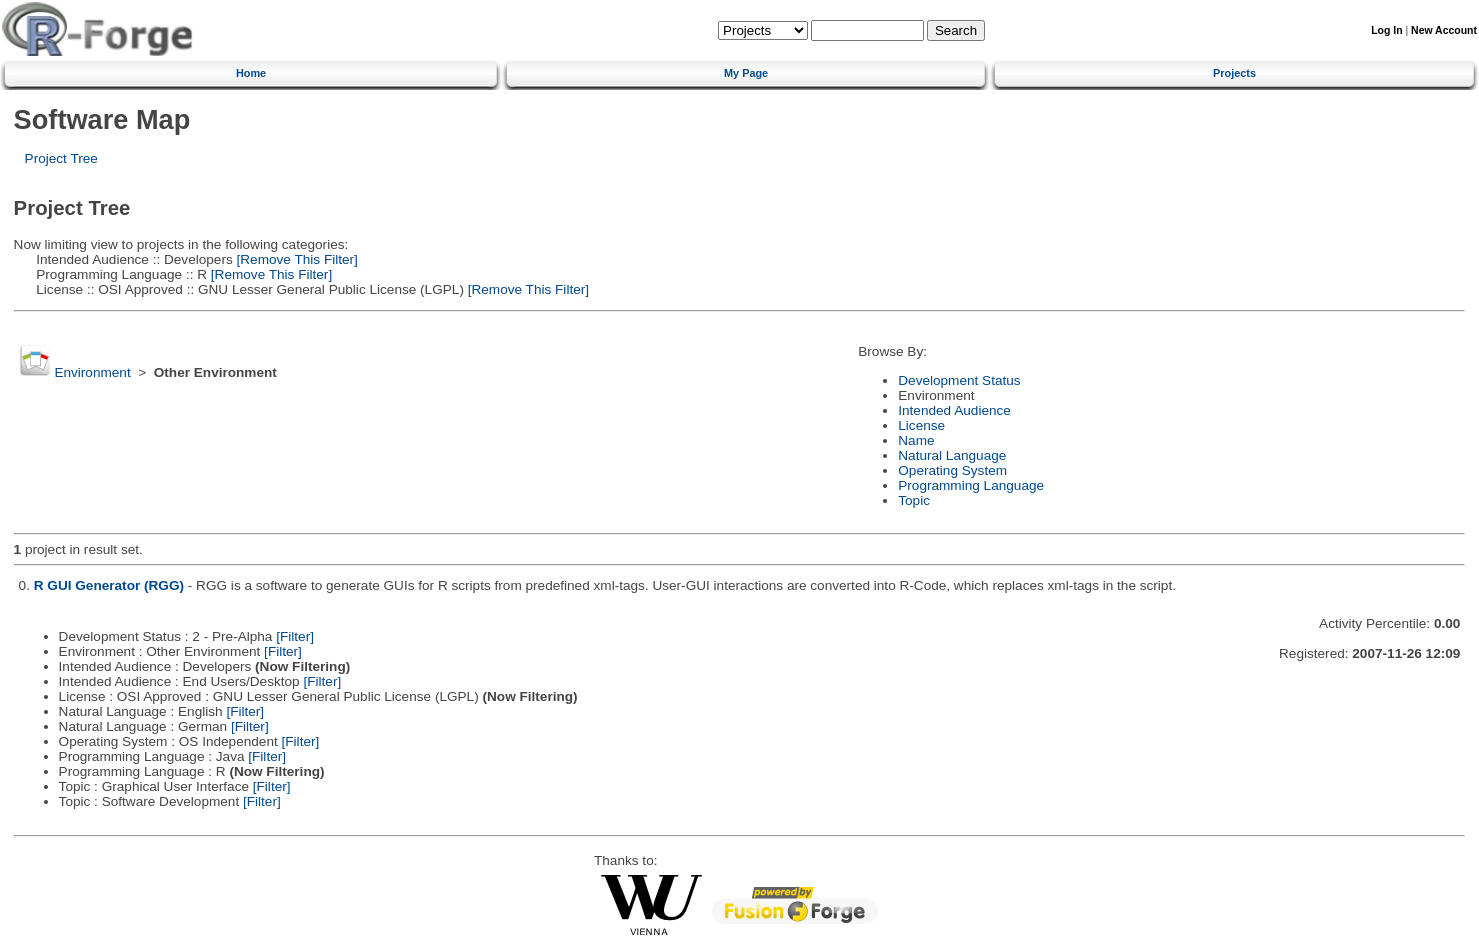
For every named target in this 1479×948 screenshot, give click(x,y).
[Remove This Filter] (295, 259)
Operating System (952, 470)
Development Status (959, 380)
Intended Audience (954, 410)
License (921, 425)
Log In (1386, 30)
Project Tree (61, 158)
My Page (746, 73)
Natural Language (952, 455)
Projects (1234, 73)
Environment (92, 372)
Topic (914, 500)
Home (251, 73)
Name (916, 440)
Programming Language (971, 485)
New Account (1444, 30)
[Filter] (295, 636)
